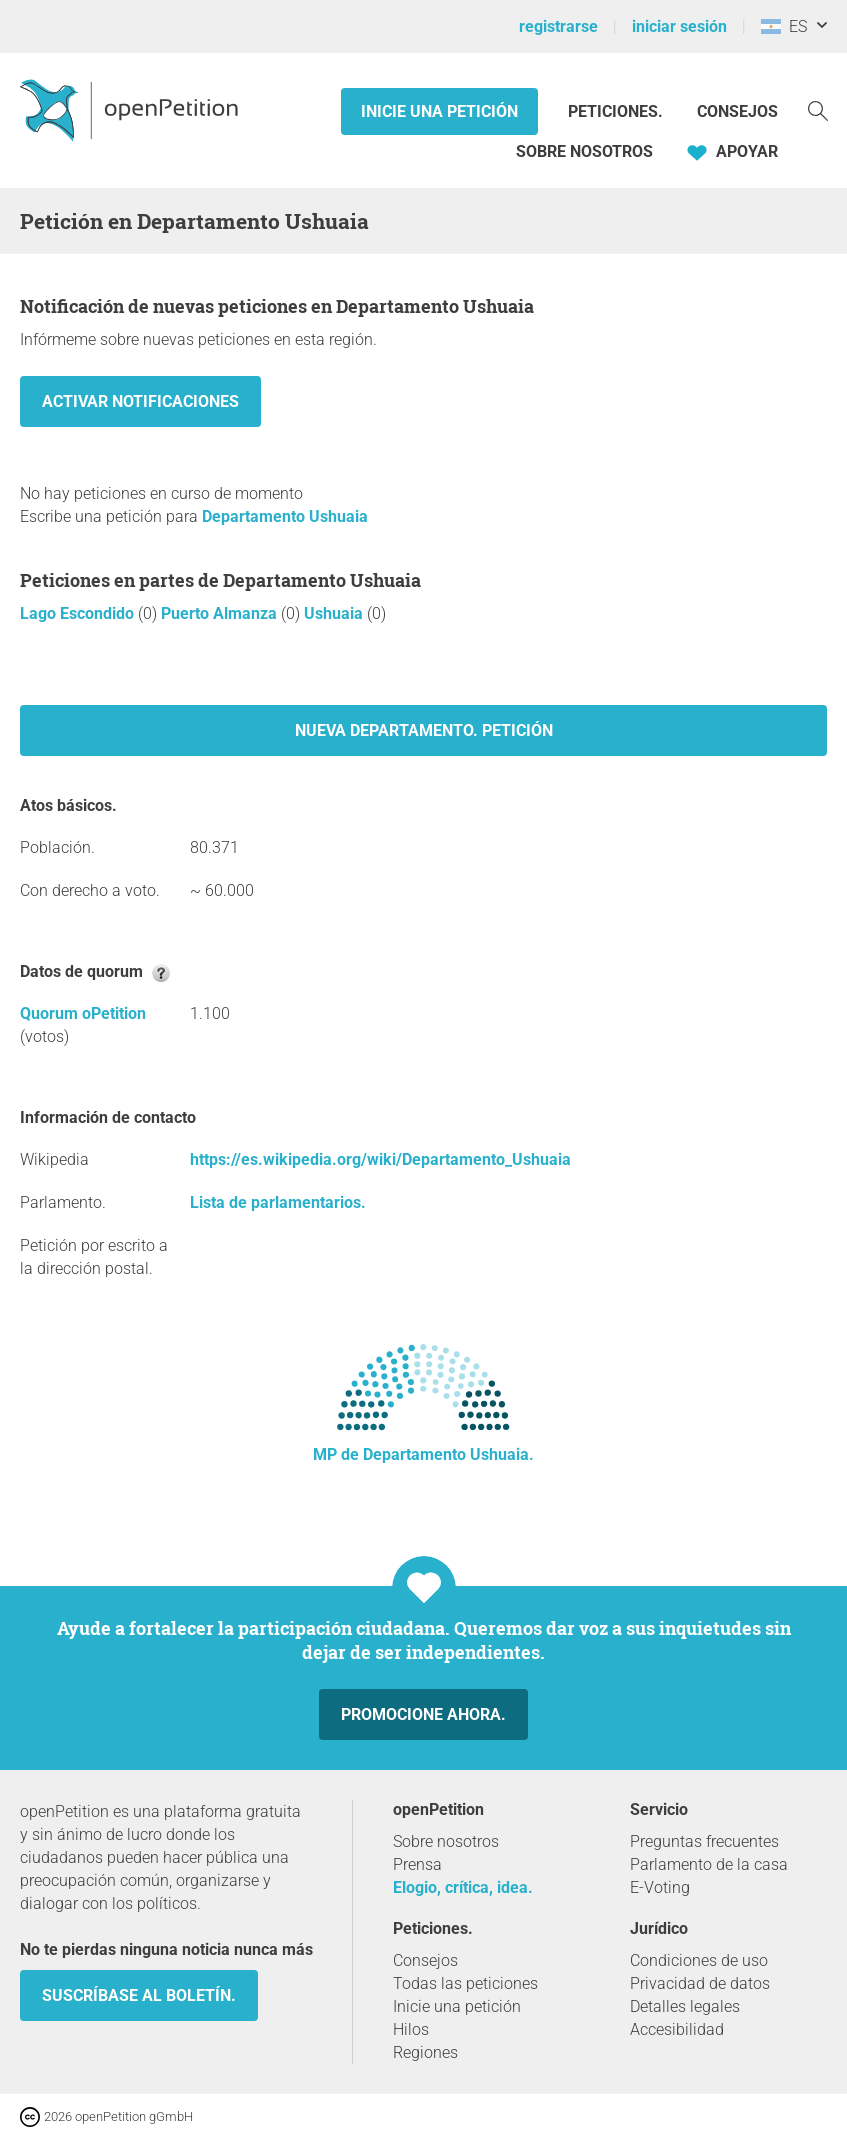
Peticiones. (617, 111)
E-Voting (660, 1887)
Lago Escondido (79, 613)
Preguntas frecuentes (704, 1841)
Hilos (411, 2029)
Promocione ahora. (423, 1714)
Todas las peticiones (465, 1983)
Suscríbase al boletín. (139, 1995)
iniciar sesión (679, 26)
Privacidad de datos (700, 1983)
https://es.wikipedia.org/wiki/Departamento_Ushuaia (380, 1159)
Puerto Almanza (221, 613)
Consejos (737, 111)
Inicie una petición (439, 111)
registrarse (558, 26)
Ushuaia (335, 613)
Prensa (417, 1864)
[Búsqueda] (818, 109)
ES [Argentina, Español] (784, 26)
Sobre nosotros (584, 151)
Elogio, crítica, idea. (463, 1887)
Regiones (425, 2052)
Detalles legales (685, 2006)
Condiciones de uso (699, 1960)
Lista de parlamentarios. (278, 1202)
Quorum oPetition (83, 1013)
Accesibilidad (677, 2029)
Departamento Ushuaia (285, 516)
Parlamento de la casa (709, 1864)
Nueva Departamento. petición (424, 730)
